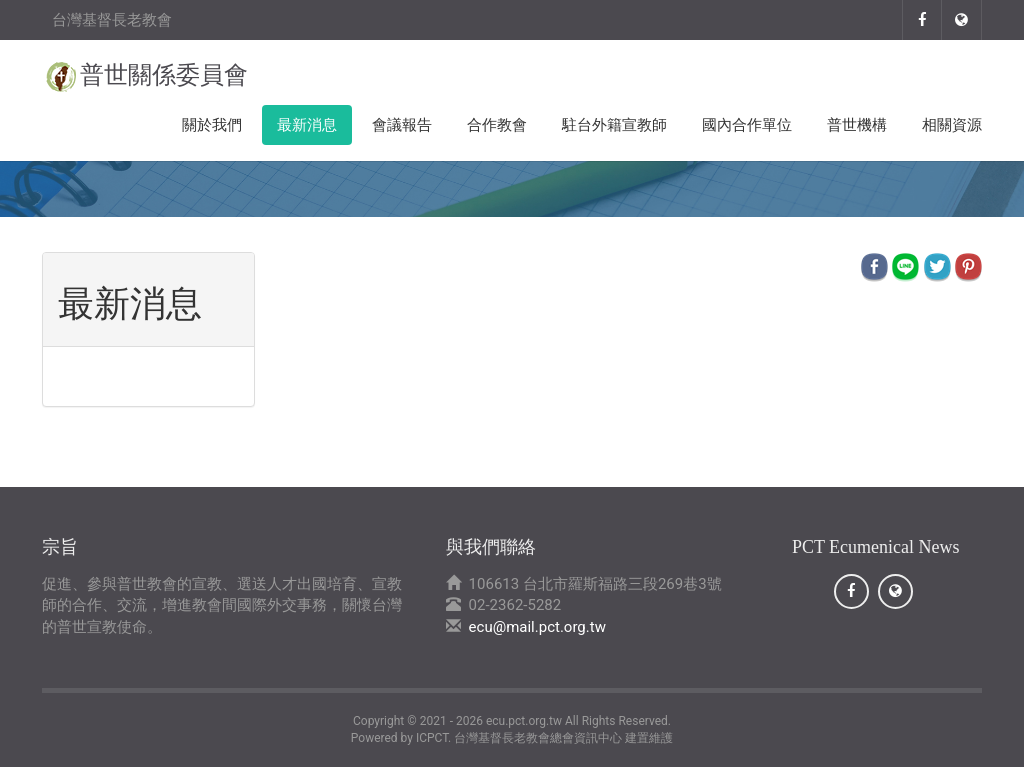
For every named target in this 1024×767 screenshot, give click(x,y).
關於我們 (212, 125)
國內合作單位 (747, 125)
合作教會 (497, 125)
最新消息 (307, 125)
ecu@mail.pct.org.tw (537, 627)
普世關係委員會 (164, 75)
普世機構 (857, 125)
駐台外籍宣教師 (614, 125)
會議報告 (402, 125)
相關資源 (952, 125)
